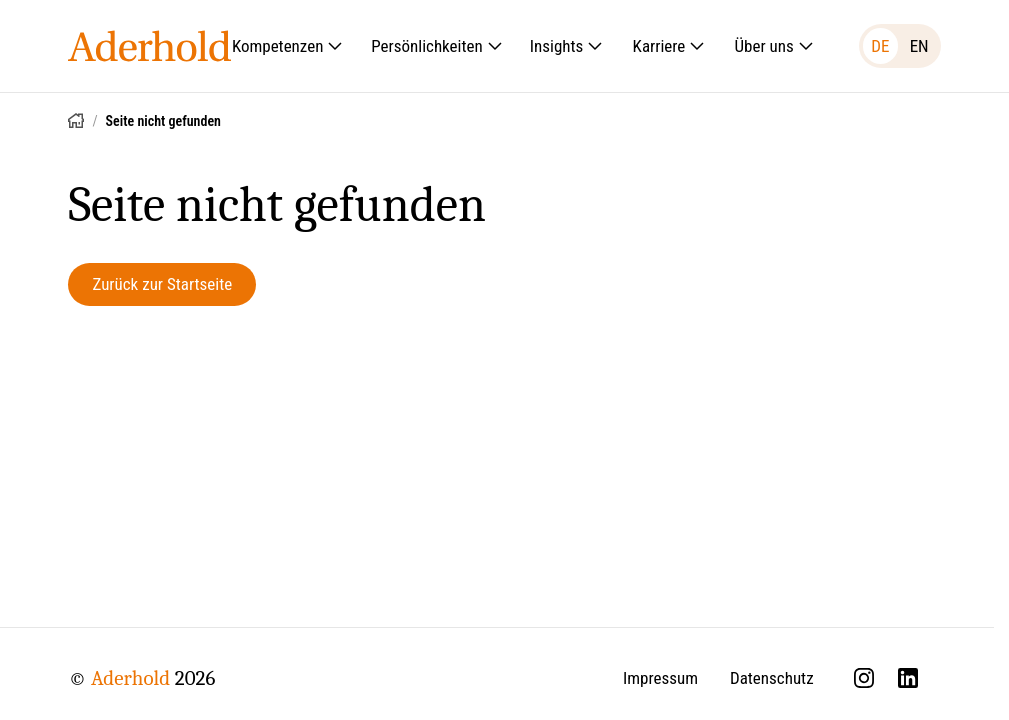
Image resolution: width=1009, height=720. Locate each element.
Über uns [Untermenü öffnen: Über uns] (774, 46)
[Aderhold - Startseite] (149, 46)
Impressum (660, 678)
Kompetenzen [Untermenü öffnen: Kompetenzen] (288, 46)
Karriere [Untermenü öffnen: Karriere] (669, 46)
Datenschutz (772, 678)
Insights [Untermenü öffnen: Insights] (567, 46)
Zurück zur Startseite (162, 284)
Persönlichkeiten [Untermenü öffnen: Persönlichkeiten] (436, 46)
